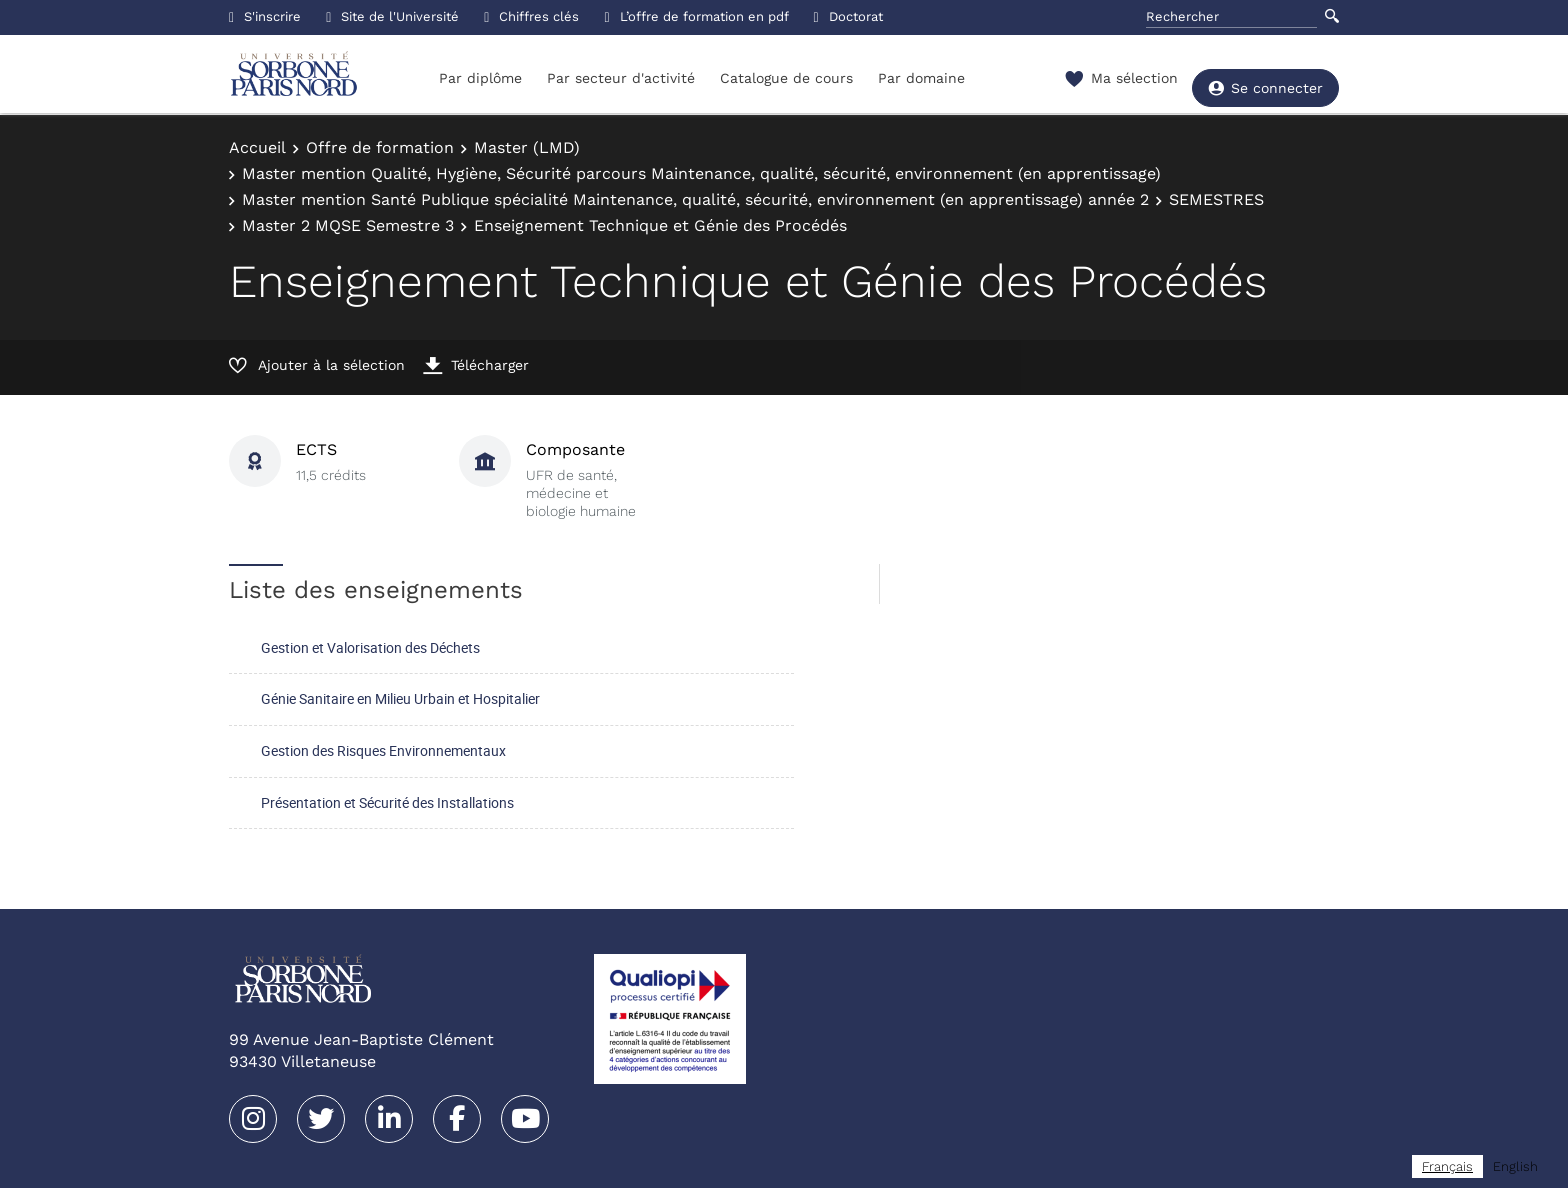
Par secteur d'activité (621, 78)
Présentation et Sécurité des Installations (387, 802)
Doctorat (848, 16)
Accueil (257, 147)
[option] (1515, 1166)
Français (1447, 1166)
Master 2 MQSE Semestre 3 (348, 225)
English (1515, 1166)
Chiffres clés (531, 16)
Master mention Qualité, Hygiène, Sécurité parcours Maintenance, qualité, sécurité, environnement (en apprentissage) (701, 173)
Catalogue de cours (786, 78)
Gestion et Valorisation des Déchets (370, 647)
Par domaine (921, 78)
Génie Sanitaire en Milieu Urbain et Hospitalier (400, 698)
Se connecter (1265, 80)
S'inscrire (265, 16)
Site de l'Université (392, 16)
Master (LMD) (527, 147)
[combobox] (1447, 1166)
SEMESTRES (1216, 199)
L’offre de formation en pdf (696, 16)
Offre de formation (380, 147)
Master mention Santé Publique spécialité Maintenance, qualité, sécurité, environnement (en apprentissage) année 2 (695, 199)
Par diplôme (480, 78)
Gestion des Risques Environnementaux (383, 750)
